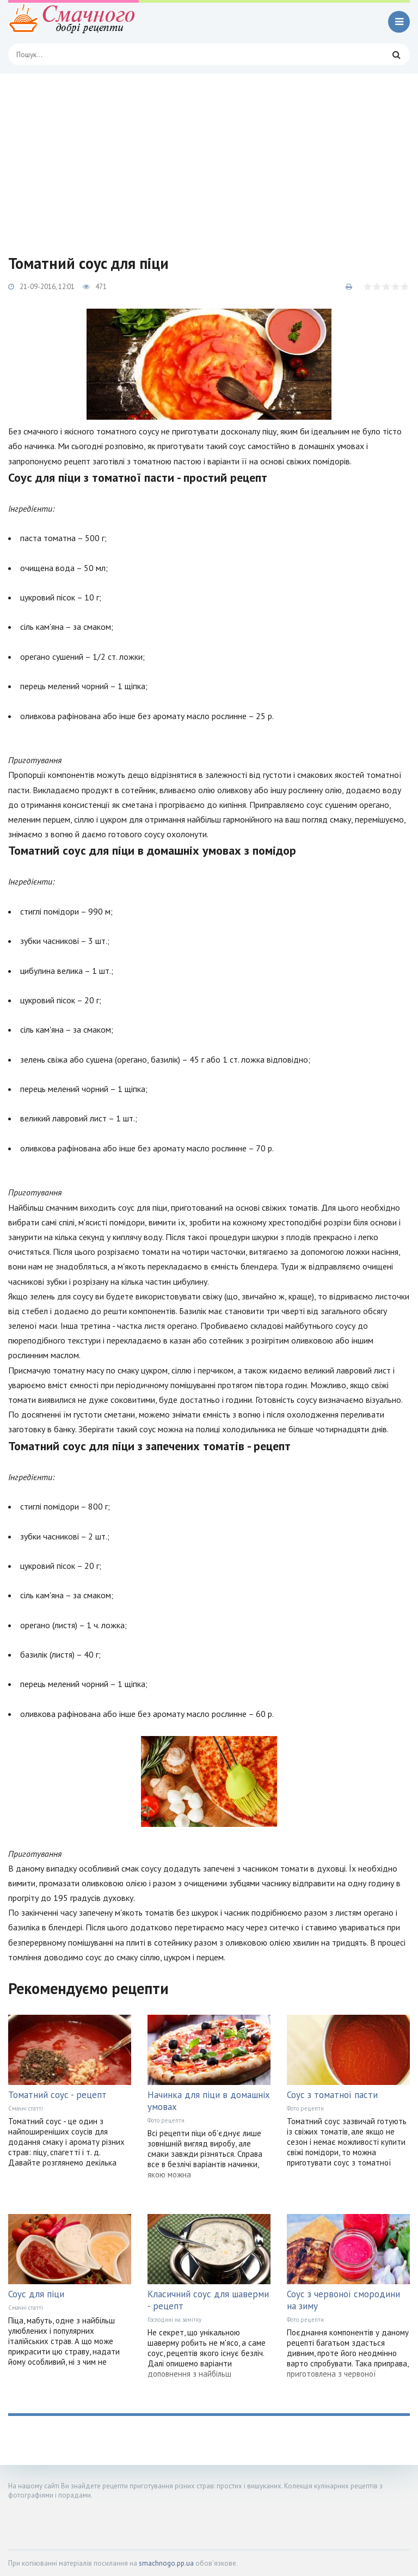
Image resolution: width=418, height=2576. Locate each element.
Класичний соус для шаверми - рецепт (208, 2300)
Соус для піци (36, 2294)
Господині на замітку (174, 2319)
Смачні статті (25, 2108)
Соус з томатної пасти (332, 2095)
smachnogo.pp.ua (166, 2563)
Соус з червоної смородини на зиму (343, 2300)
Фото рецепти (166, 2120)
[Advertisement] (209, 155)
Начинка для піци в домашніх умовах (208, 2101)
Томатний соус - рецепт (57, 2095)
